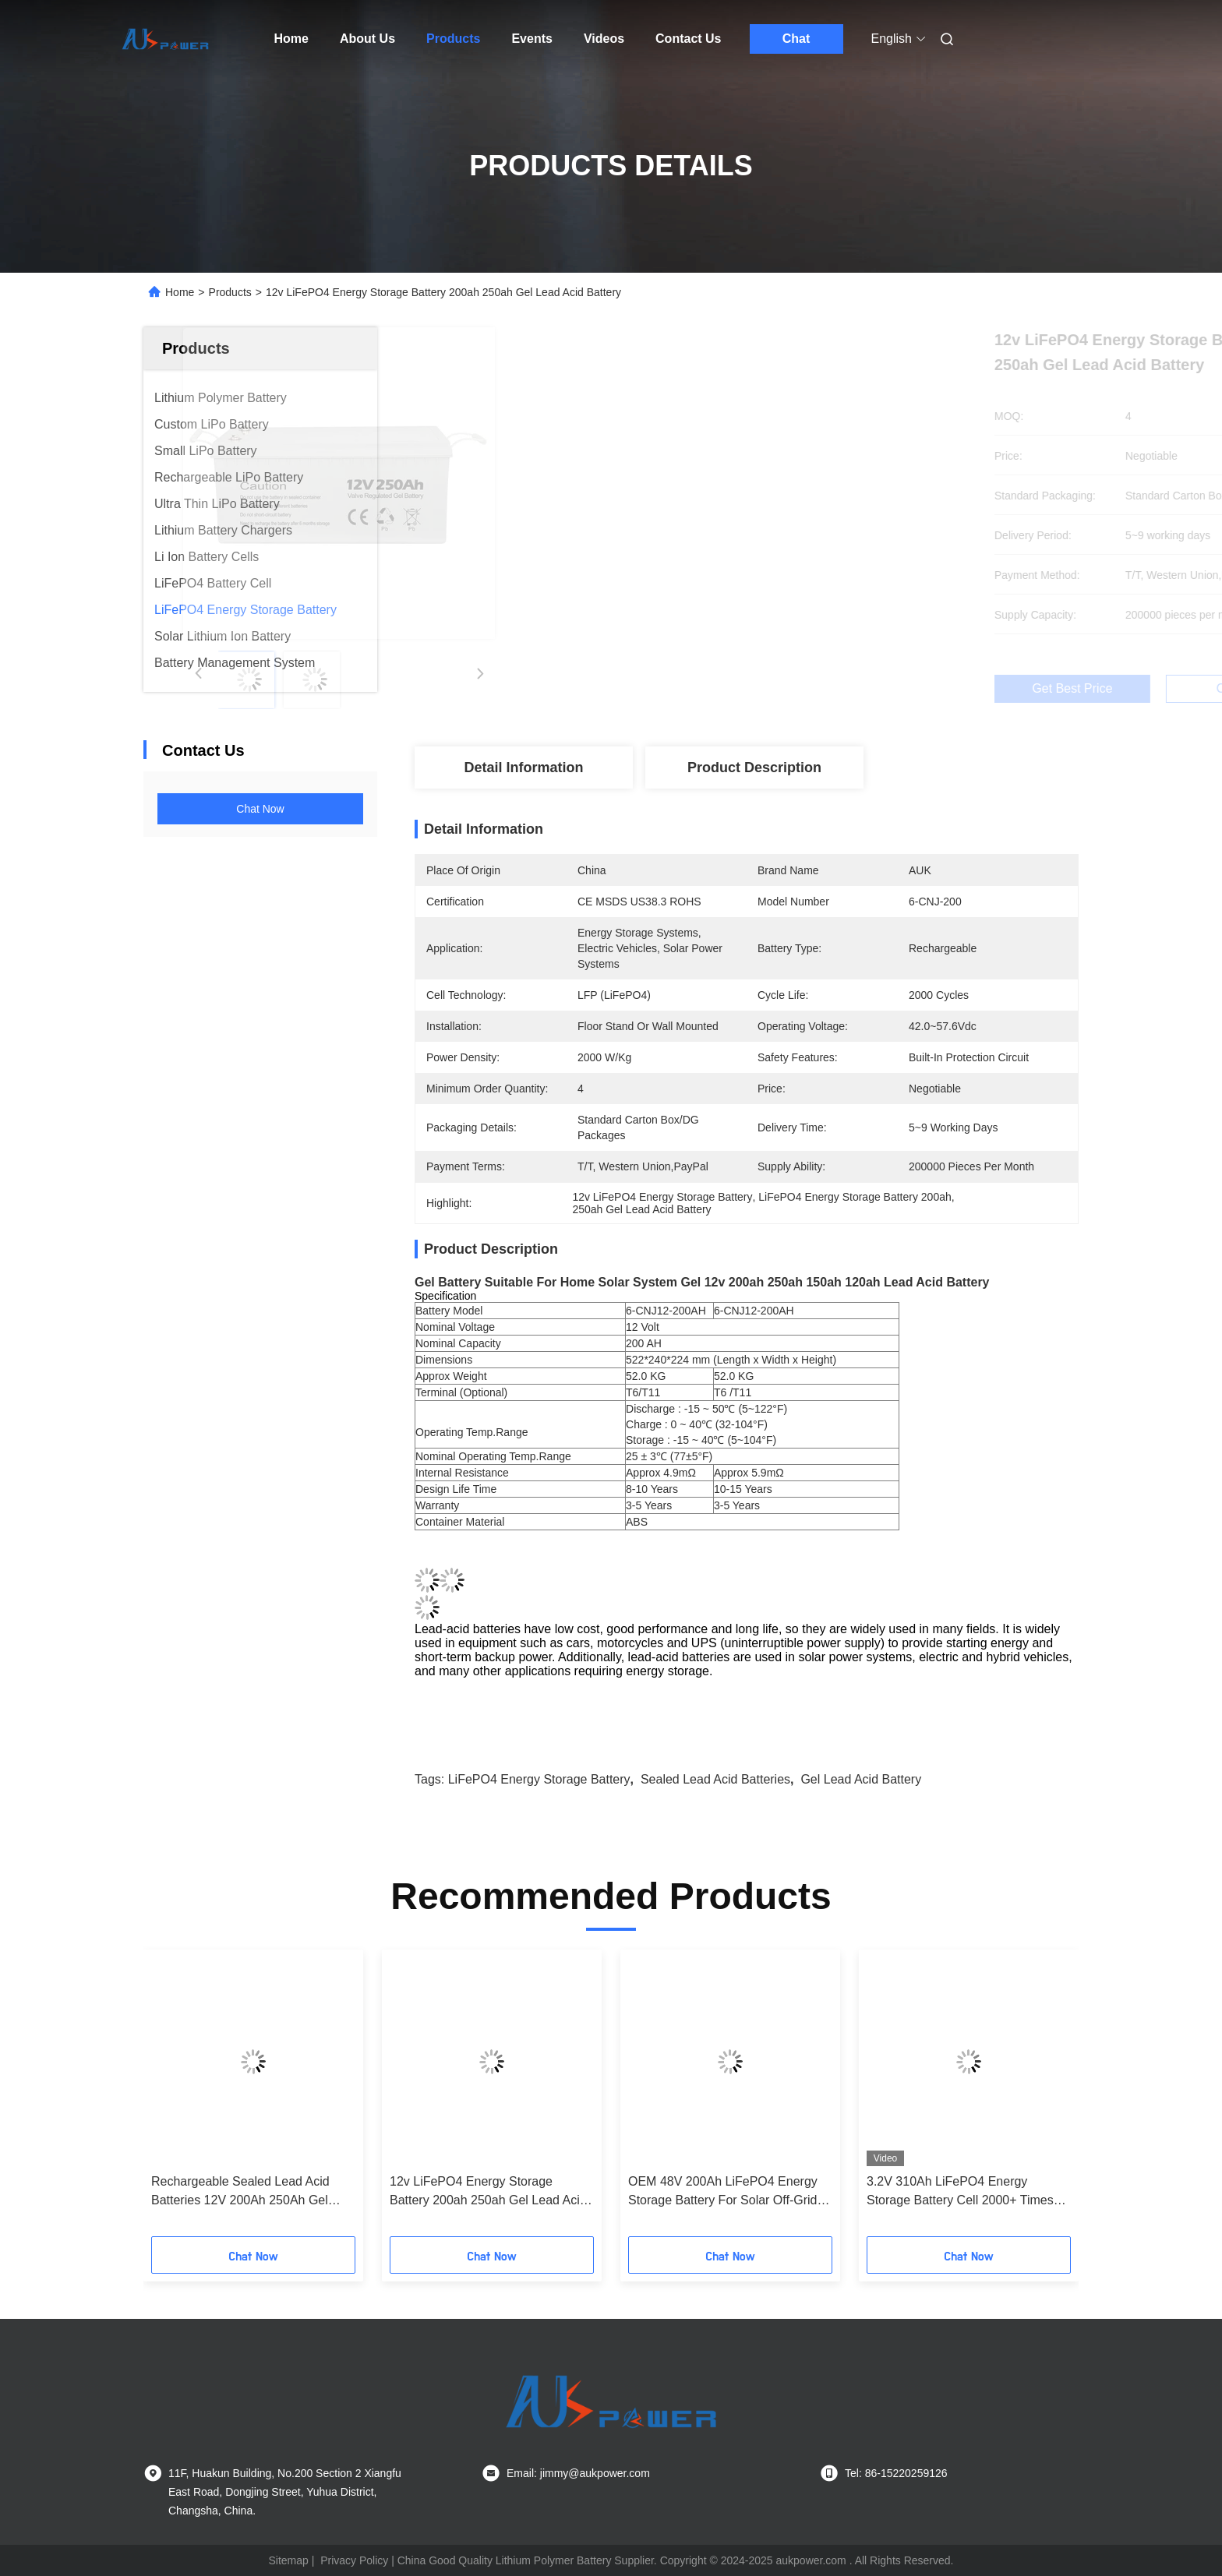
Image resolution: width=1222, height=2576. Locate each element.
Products (453, 38)
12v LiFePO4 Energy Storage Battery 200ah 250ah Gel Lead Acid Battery (488, 2192)
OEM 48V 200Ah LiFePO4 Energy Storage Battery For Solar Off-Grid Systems (723, 2192)
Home (291, 38)
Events (531, 38)
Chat (796, 38)
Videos (604, 38)
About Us (367, 38)
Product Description (754, 767)
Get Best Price (839, 689)
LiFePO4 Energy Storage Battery (539, 1779)
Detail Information (523, 767)
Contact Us (688, 38)
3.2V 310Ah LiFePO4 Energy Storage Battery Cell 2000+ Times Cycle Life (960, 2192)
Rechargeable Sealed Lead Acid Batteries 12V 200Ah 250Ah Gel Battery (240, 2192)
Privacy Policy (354, 2560)
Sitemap (288, 2560)
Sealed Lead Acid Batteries (715, 1779)
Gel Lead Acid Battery (860, 1779)
